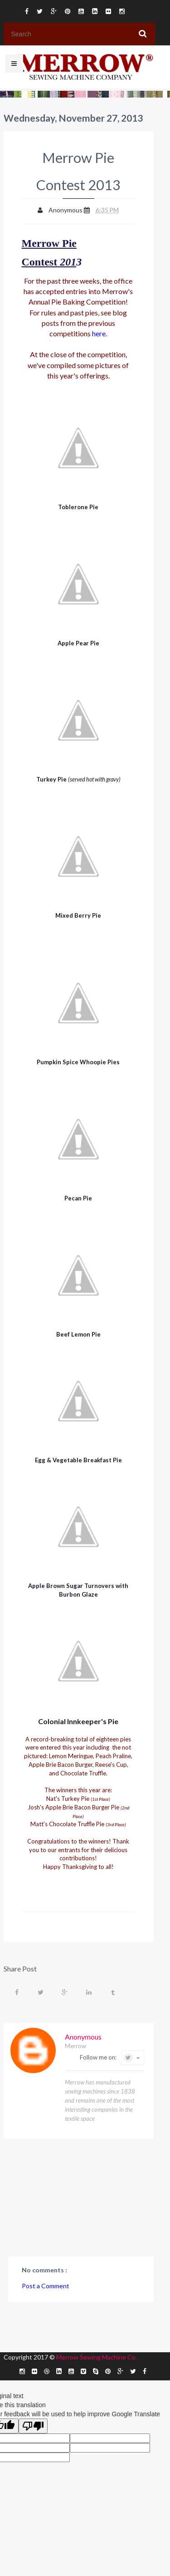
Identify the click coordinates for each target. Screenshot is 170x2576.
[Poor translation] (33, 2426)
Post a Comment (45, 2286)
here (99, 333)
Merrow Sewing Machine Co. (96, 2357)
